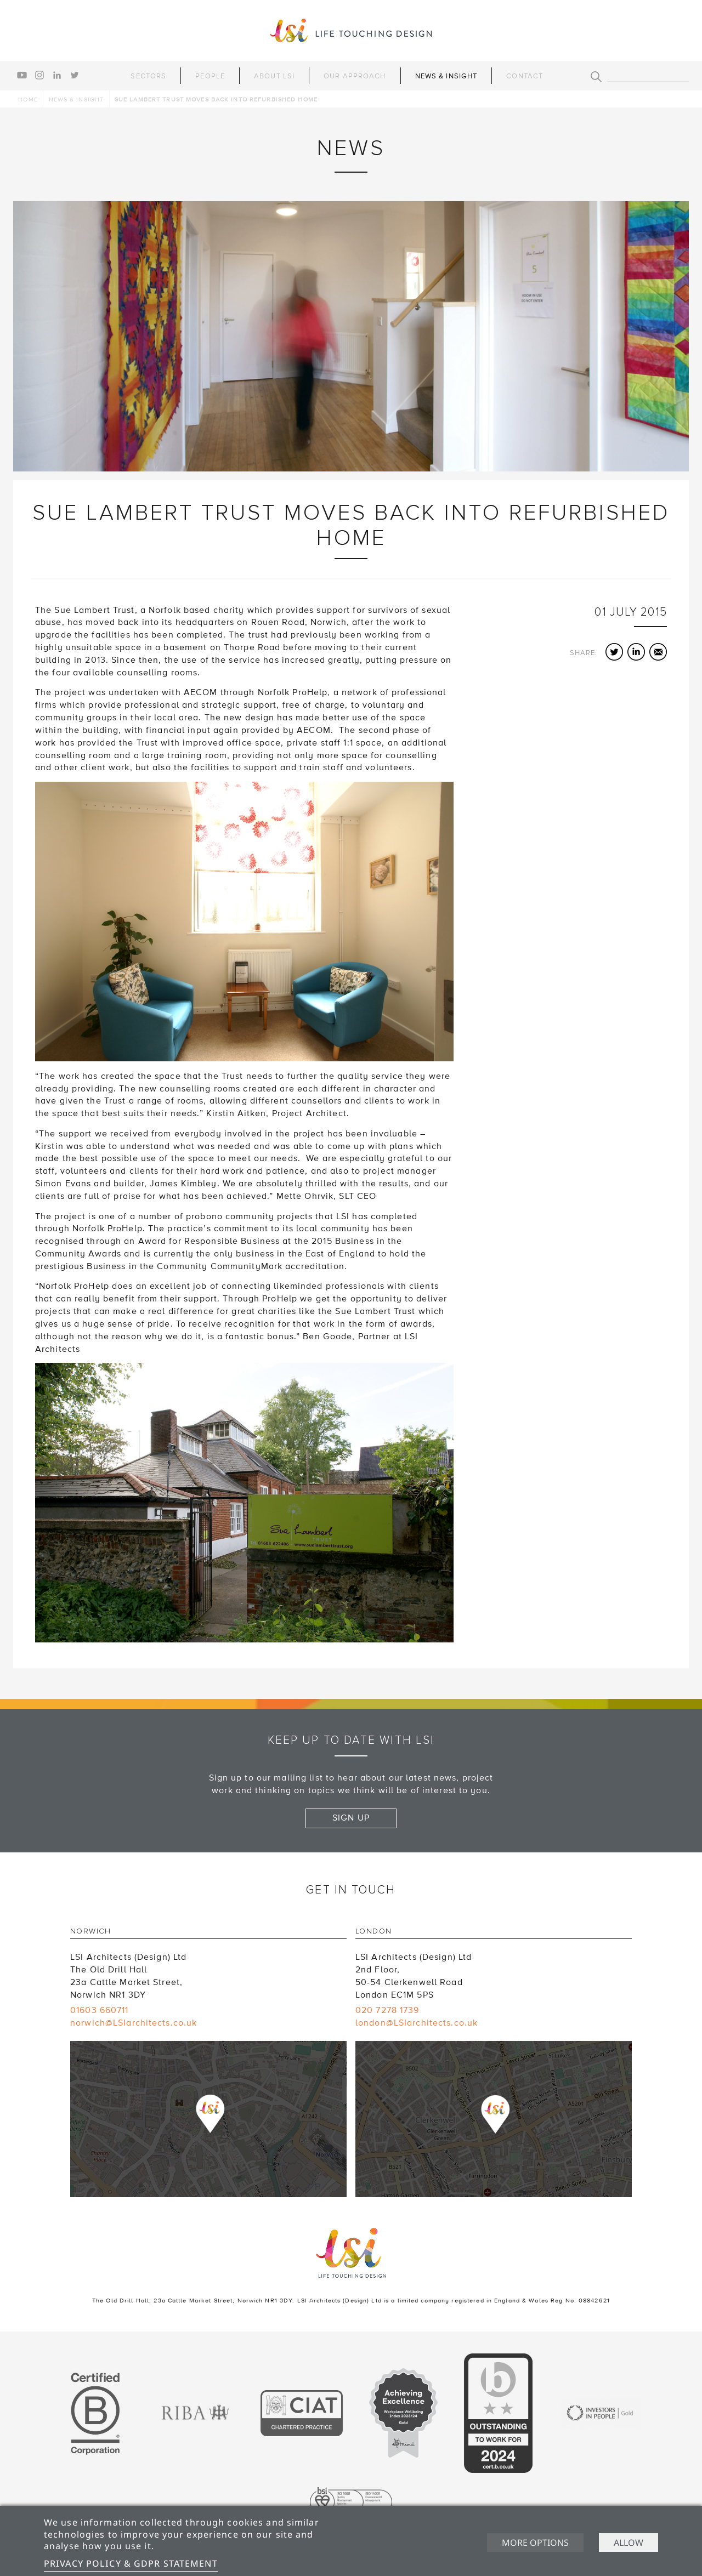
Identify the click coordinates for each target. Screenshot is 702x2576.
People (210, 76)
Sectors (148, 76)
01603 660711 (99, 2010)
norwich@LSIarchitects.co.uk (133, 2022)
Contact (524, 76)
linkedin (57, 75)
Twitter (614, 652)
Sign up (351, 1817)
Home (27, 99)
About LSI (274, 76)
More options (535, 2543)
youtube (22, 75)
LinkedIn (636, 652)
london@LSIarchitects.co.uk (416, 2022)
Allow (628, 2543)
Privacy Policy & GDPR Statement (131, 2563)
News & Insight (446, 76)
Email (658, 652)
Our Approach (355, 76)
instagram (39, 75)
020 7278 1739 (387, 2010)
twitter (74, 75)
